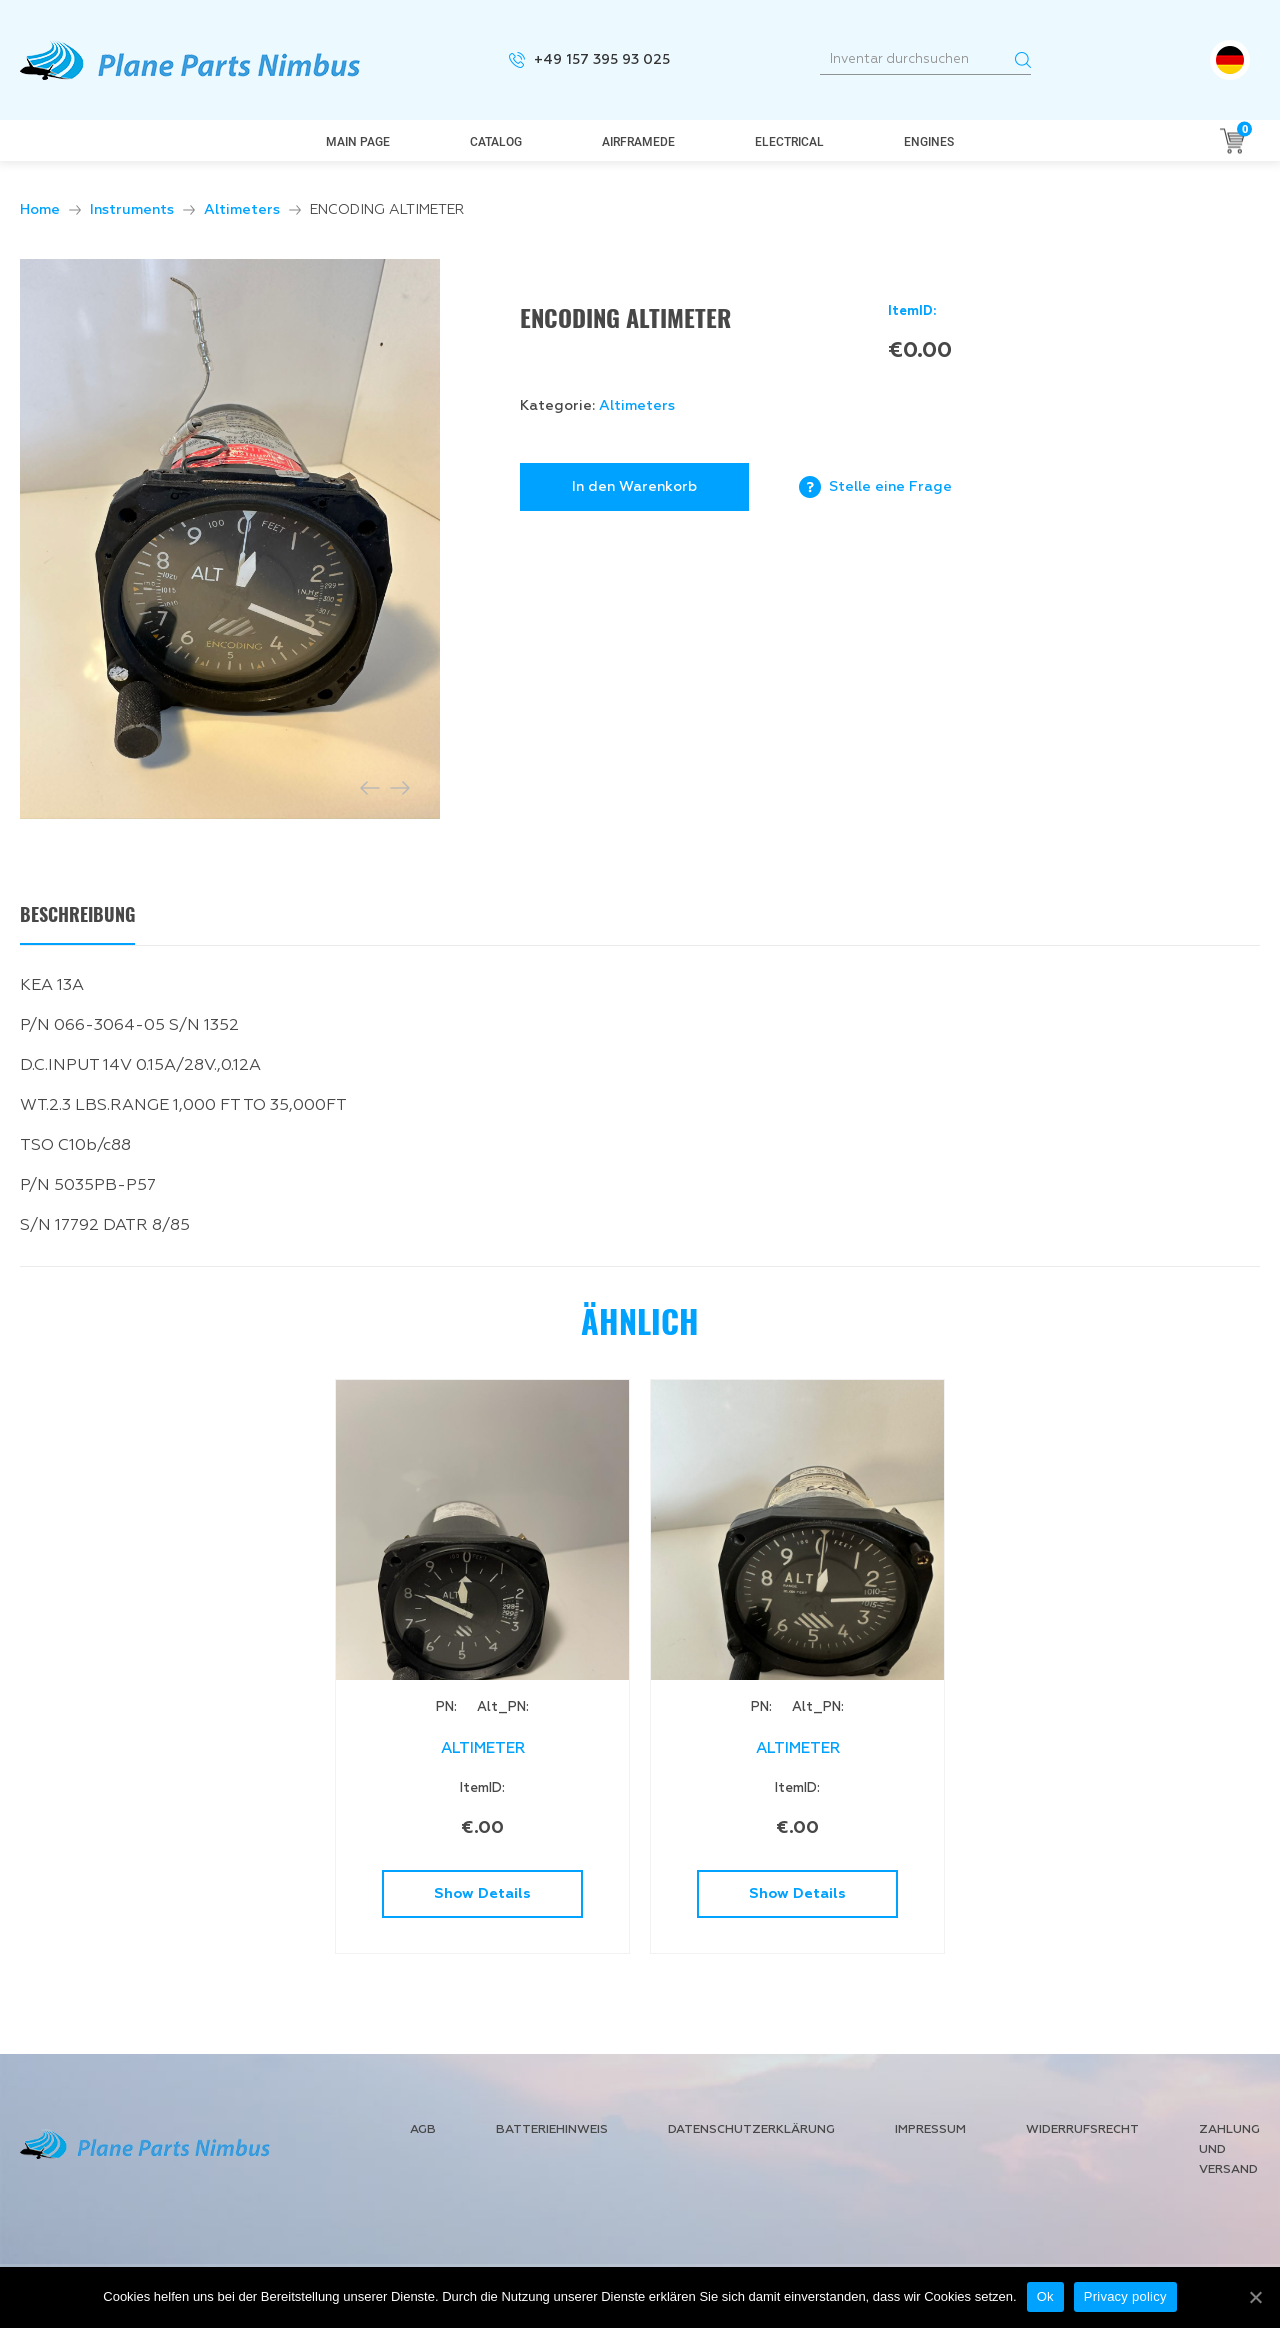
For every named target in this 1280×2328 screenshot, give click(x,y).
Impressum (930, 2130)
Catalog (496, 142)
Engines (929, 142)
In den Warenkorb (634, 487)
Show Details (482, 1894)
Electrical (789, 142)
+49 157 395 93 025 (602, 60)
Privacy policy (1125, 2296)
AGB (423, 2130)
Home (40, 210)
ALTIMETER (483, 1748)
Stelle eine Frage (890, 487)
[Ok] (1255, 2297)
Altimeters (242, 210)
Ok (1045, 2296)
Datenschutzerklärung (751, 2130)
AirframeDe (638, 142)
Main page (358, 142)
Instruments (132, 210)
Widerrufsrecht (1082, 2130)
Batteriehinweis (552, 2130)
